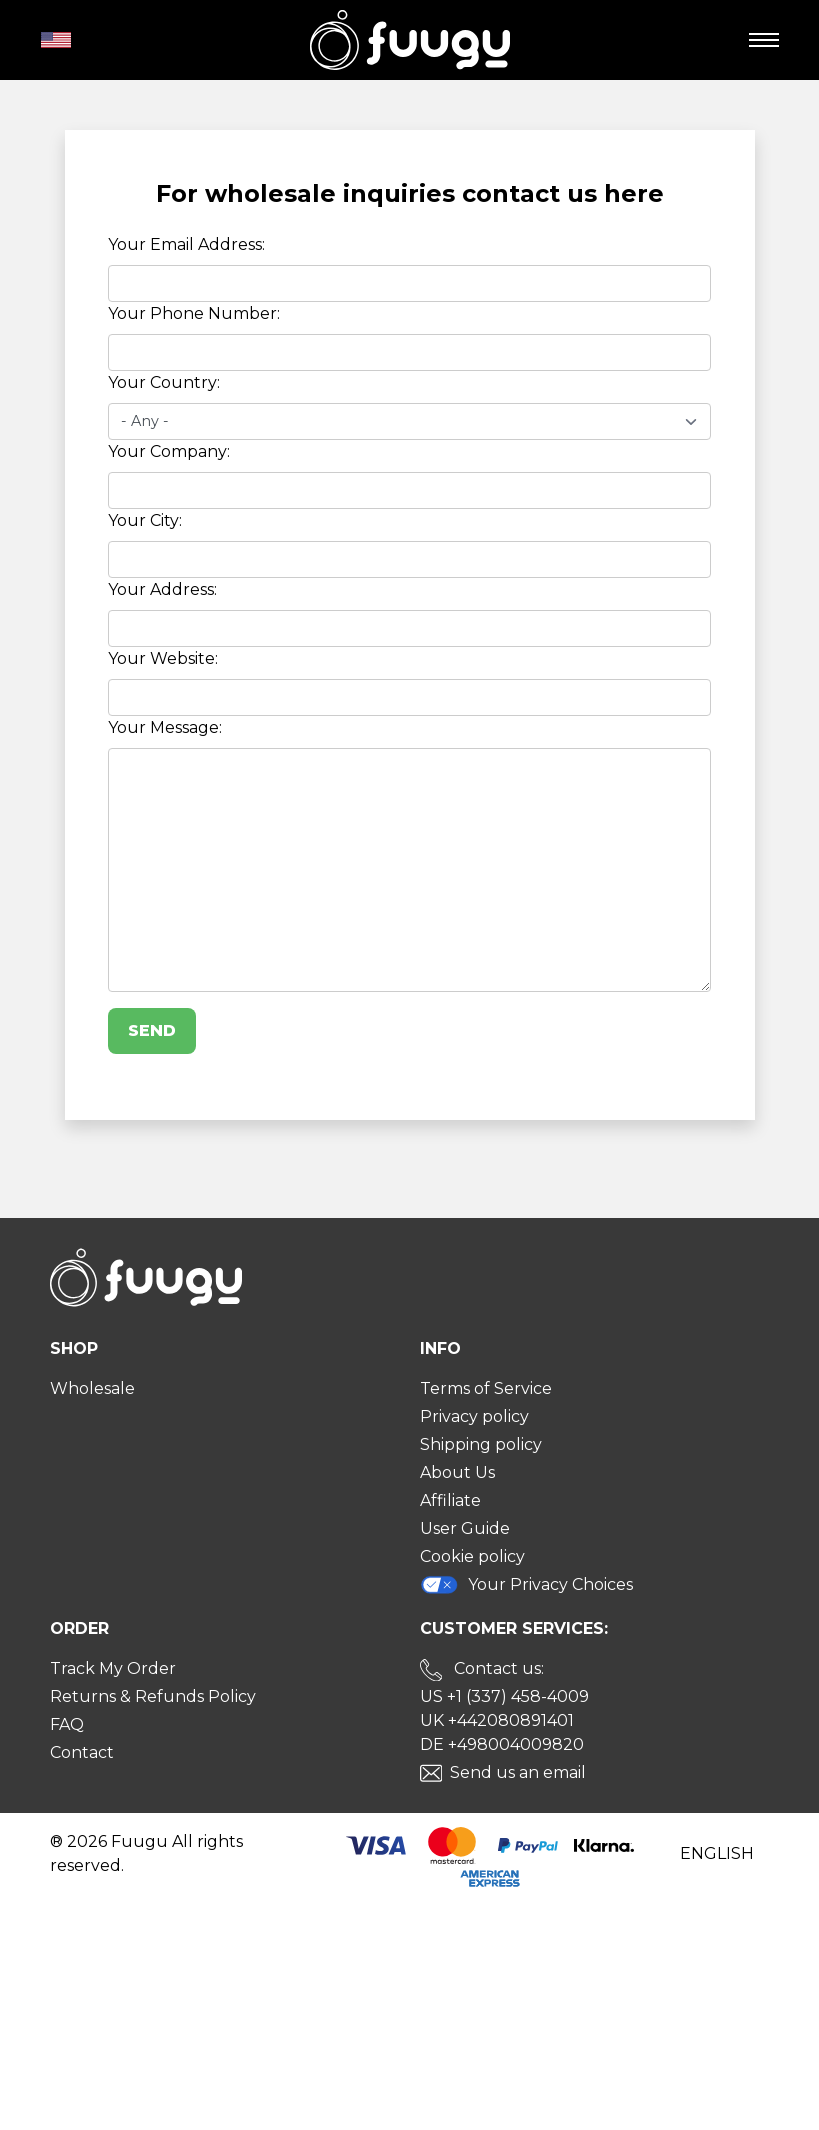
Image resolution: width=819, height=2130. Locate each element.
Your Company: (169, 451)
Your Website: (163, 658)
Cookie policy (472, 1556)
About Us (457, 1472)
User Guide (465, 1528)
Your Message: (165, 727)
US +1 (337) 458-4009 (504, 1696)
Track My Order (113, 1668)
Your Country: (164, 382)
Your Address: (162, 589)
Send (152, 1030)
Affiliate (450, 1500)
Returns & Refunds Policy (153, 1696)
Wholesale (92, 1388)
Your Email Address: (186, 244)
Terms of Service (486, 1388)
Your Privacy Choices (527, 1584)
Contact (82, 1752)
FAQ (67, 1724)
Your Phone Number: (194, 313)
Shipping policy (481, 1444)
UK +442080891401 (497, 1720)
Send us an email (518, 1772)
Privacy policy (474, 1416)
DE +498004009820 (502, 1744)
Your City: (145, 520)
